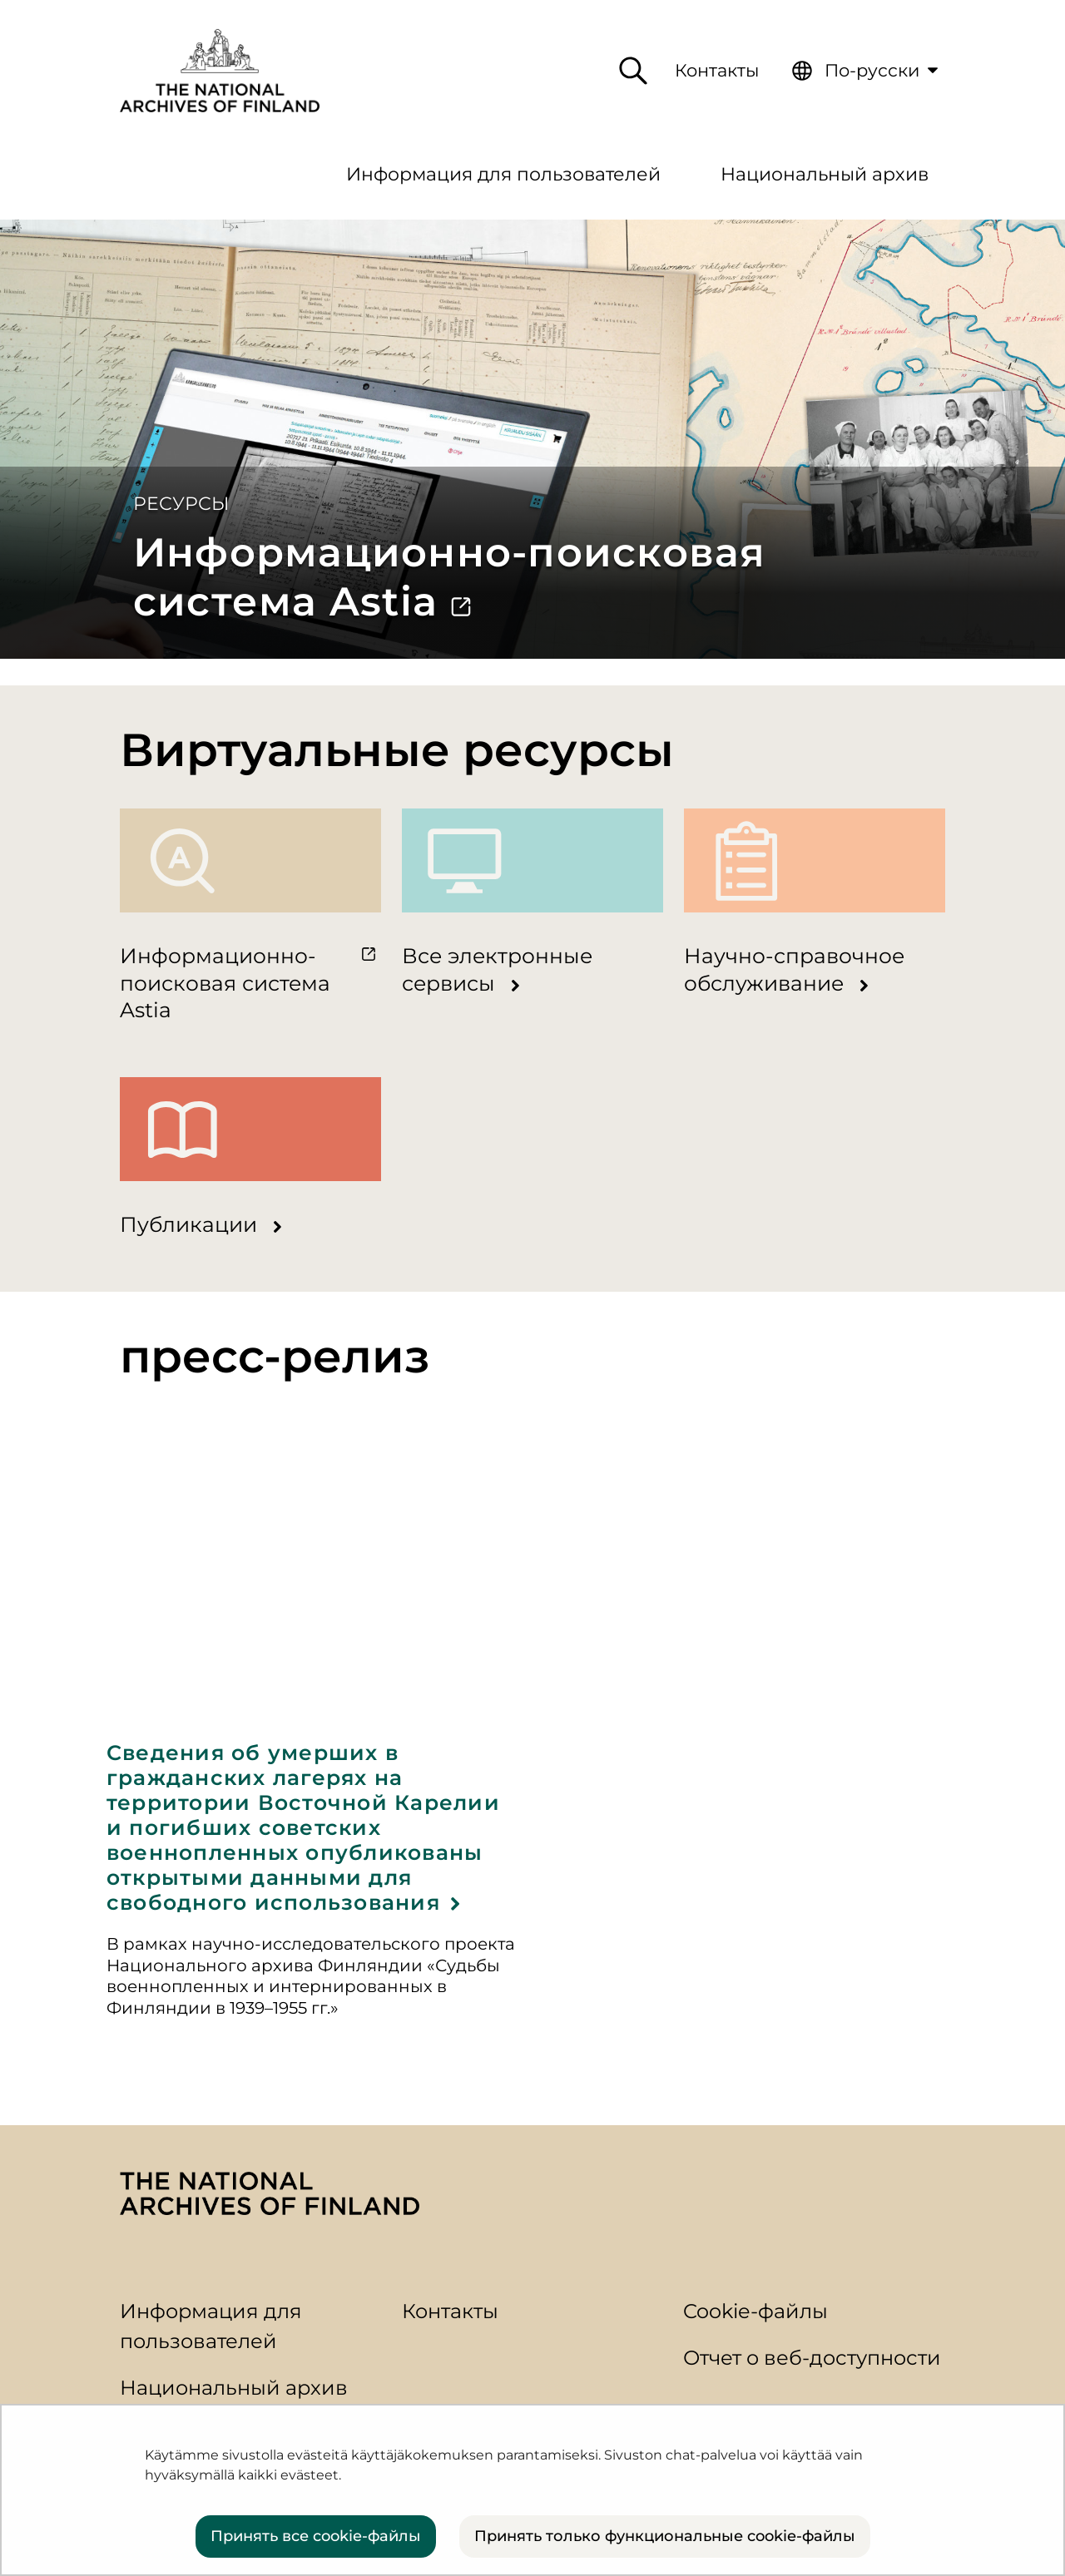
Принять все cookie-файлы (316, 2536)
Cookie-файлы (755, 2311)
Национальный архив (234, 2388)
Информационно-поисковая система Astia (449, 576)
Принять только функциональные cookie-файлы (664, 2536)
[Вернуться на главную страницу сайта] (220, 70)
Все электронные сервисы (497, 969)
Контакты (717, 70)
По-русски (885, 67)
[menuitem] (865, 70)
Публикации (191, 1224)
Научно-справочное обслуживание (794, 969)
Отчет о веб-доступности (812, 2358)
